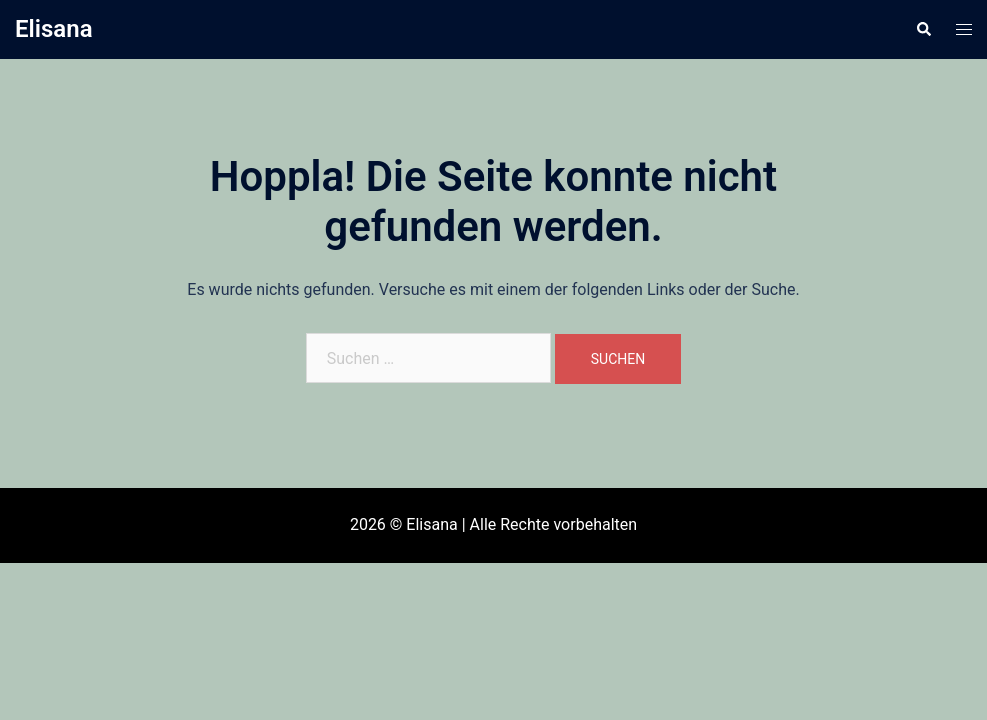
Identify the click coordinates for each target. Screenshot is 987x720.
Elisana (54, 29)
